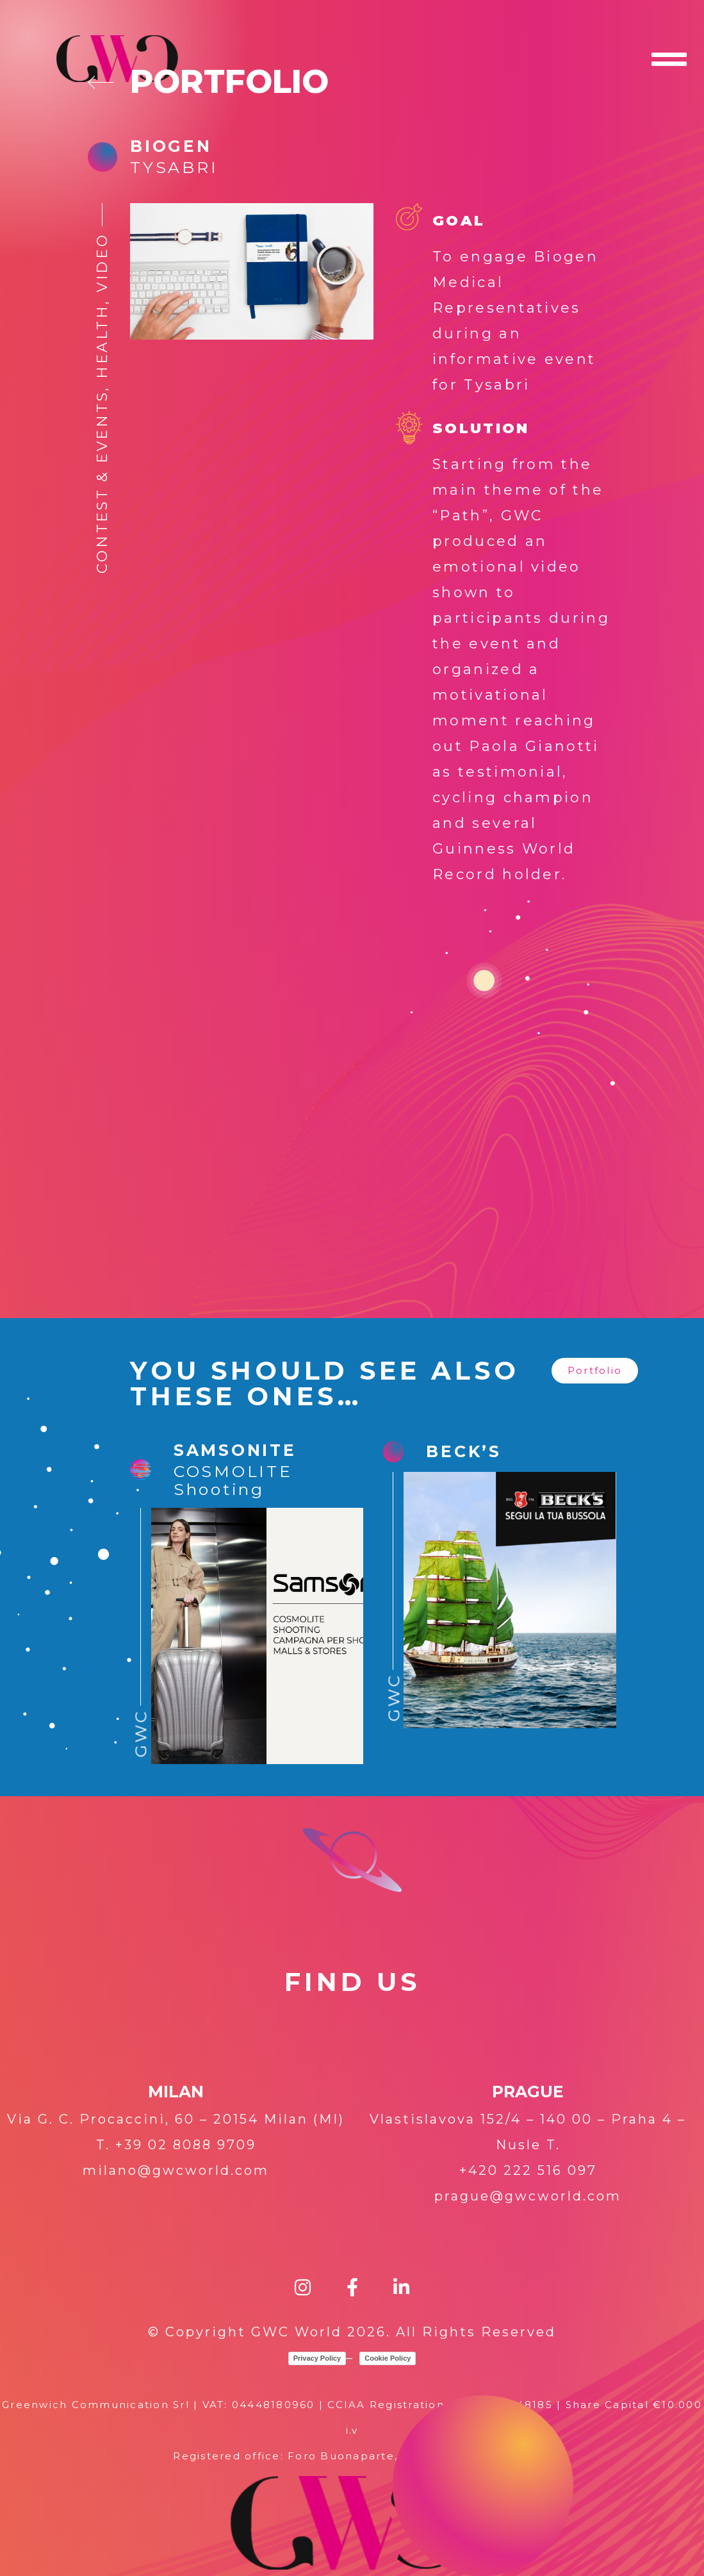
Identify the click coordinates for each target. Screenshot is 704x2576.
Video (102, 262)
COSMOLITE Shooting (233, 1480)
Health (102, 341)
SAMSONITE (235, 1450)
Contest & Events (102, 482)
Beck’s (464, 1451)
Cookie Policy (387, 2358)
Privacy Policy (317, 2358)
